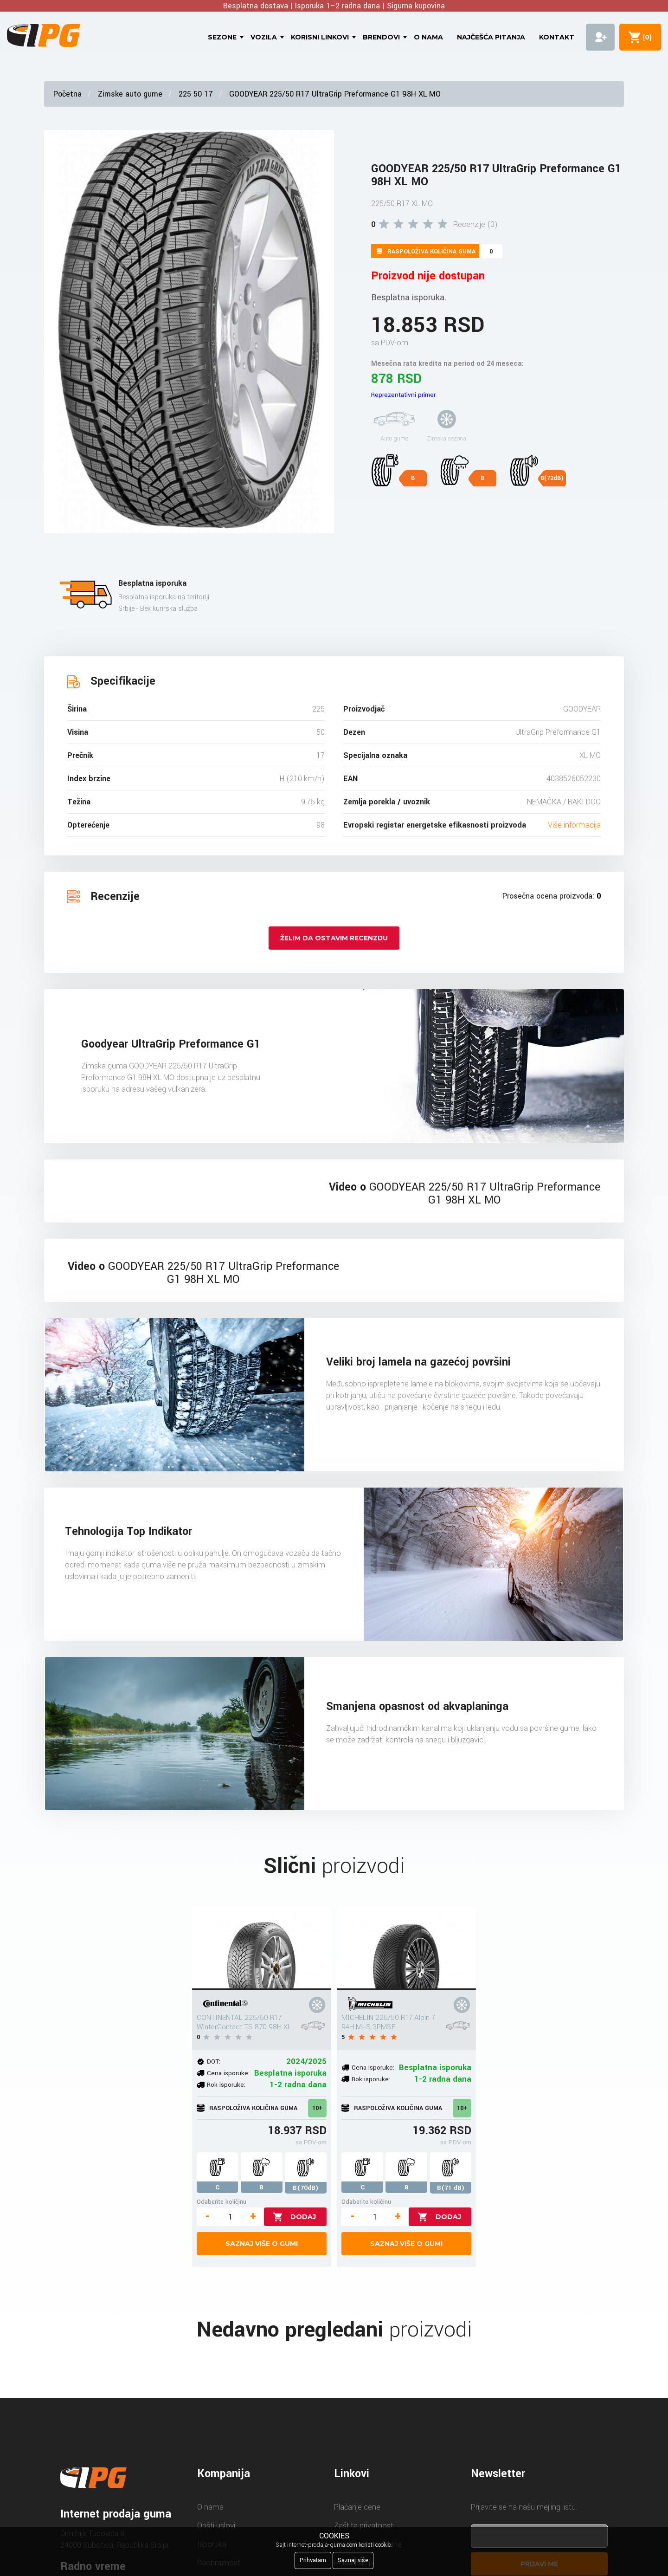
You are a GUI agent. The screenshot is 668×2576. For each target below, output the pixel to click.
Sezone (222, 37)
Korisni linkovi (320, 37)
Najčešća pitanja (491, 37)
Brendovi (381, 37)
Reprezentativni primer (403, 394)
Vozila (263, 37)
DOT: (213, 2061)
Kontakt (556, 37)
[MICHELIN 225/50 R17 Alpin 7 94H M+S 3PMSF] (406, 1948)
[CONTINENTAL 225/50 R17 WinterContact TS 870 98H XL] (261, 1948)
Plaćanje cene (357, 2507)
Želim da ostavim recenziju (334, 938)
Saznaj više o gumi (261, 2243)
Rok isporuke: (226, 2084)
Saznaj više (353, 2560)
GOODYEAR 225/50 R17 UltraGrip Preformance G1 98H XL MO (335, 94)
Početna (67, 94)
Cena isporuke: (228, 2073)
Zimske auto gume (130, 94)
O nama (428, 37)
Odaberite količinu (221, 2201)
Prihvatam (313, 2560)
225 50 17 (196, 94)
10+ (317, 2108)
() (645, 37)
